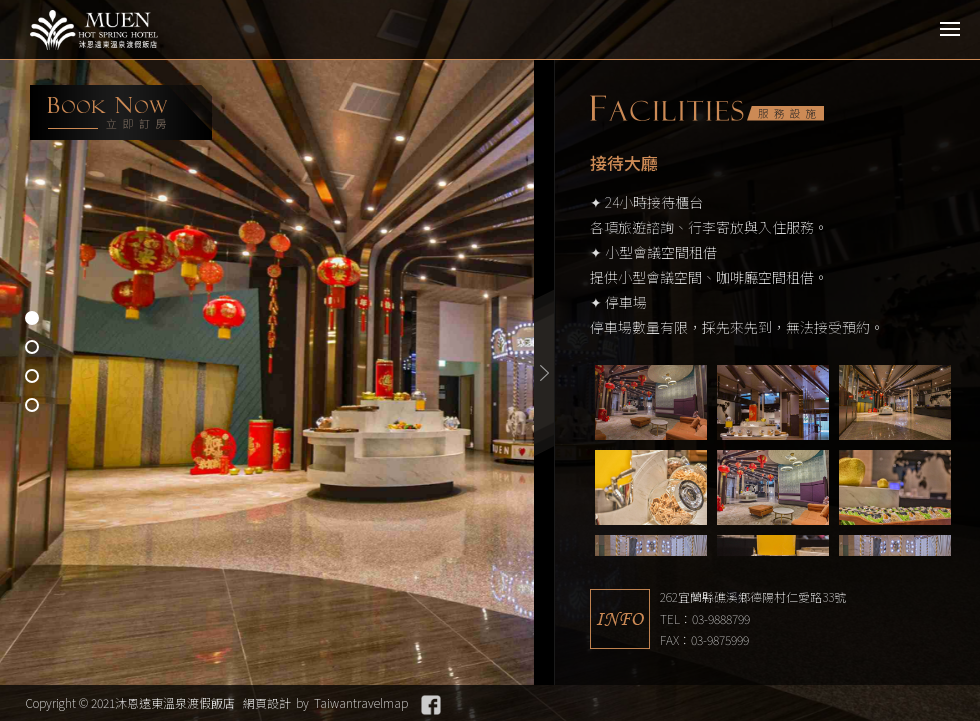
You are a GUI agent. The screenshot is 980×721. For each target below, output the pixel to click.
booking (121, 112)
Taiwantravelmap (361, 702)
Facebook (431, 705)
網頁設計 (267, 702)
